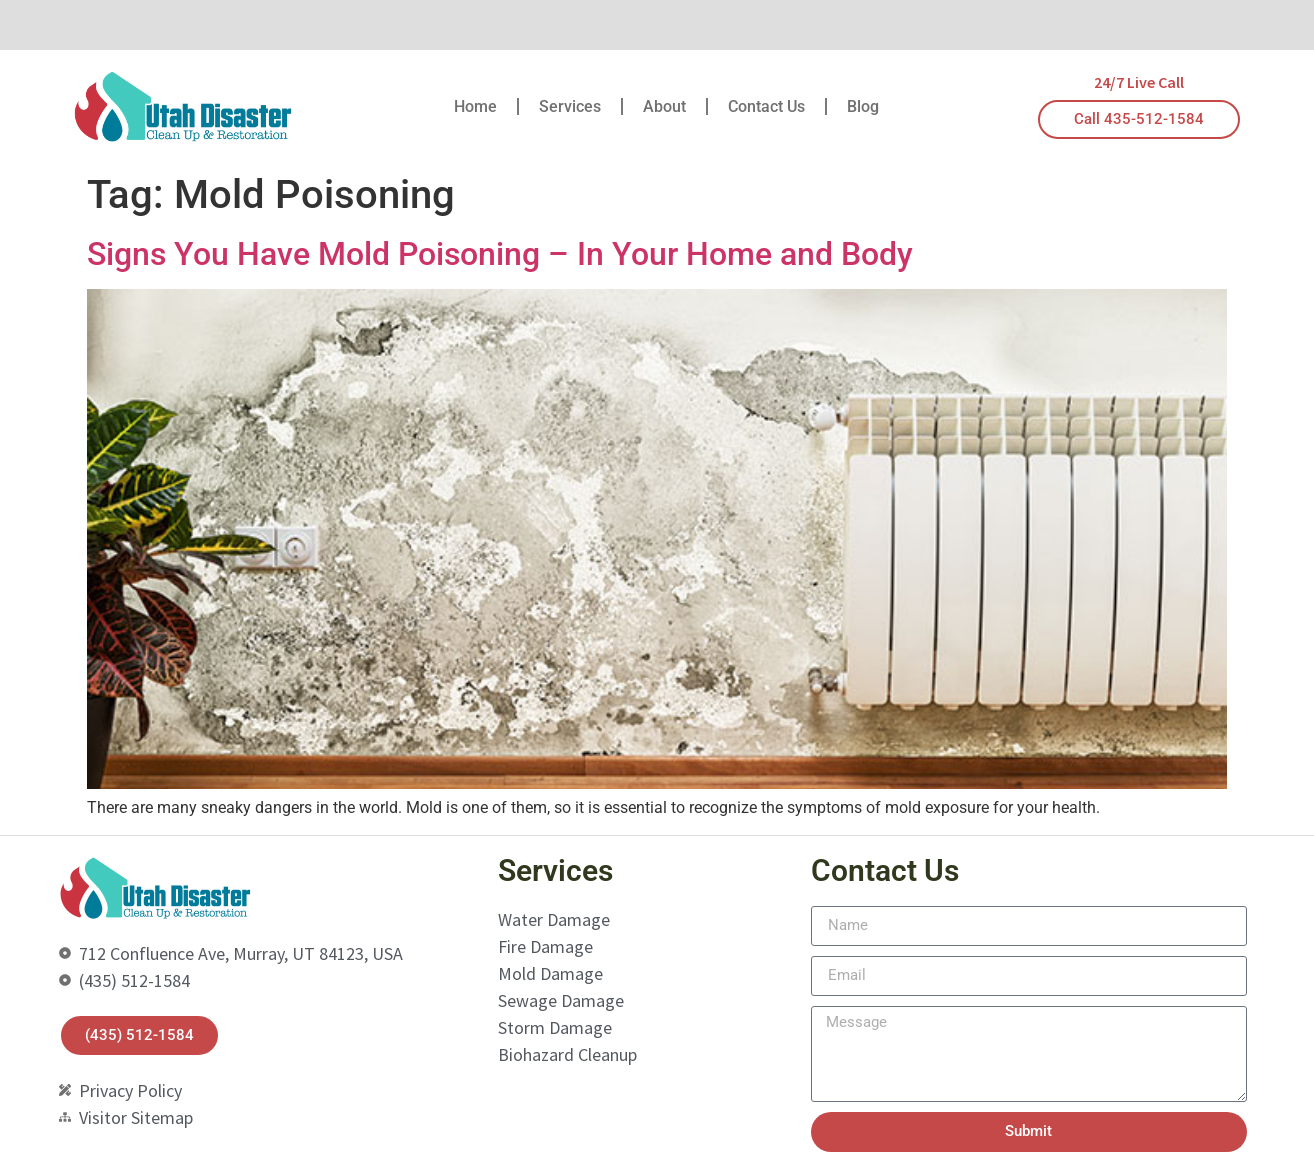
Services (570, 106)
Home (475, 106)
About (664, 106)
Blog (863, 106)
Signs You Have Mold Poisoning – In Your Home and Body (500, 254)
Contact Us (766, 106)
